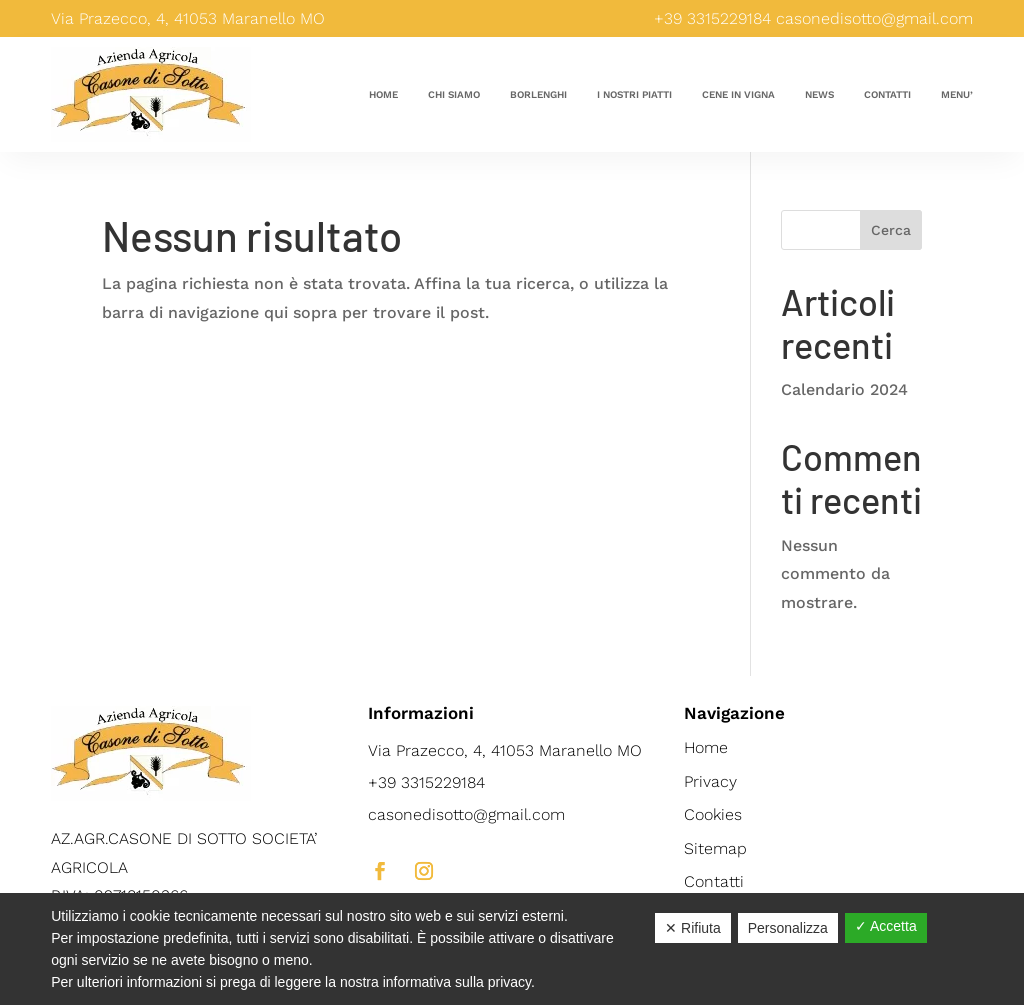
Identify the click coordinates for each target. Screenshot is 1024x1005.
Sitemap (715, 848)
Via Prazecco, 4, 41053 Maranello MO (505, 750)
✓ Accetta (886, 926)
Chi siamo (454, 94)
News (819, 94)
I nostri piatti (634, 94)
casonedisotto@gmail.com (874, 18)
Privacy (710, 781)
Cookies (713, 814)
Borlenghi (538, 94)
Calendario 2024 (844, 389)
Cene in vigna (738, 94)
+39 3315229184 (712, 18)
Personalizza (788, 928)
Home (383, 94)
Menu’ (957, 94)
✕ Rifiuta (693, 928)
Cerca (891, 230)
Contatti (887, 94)
